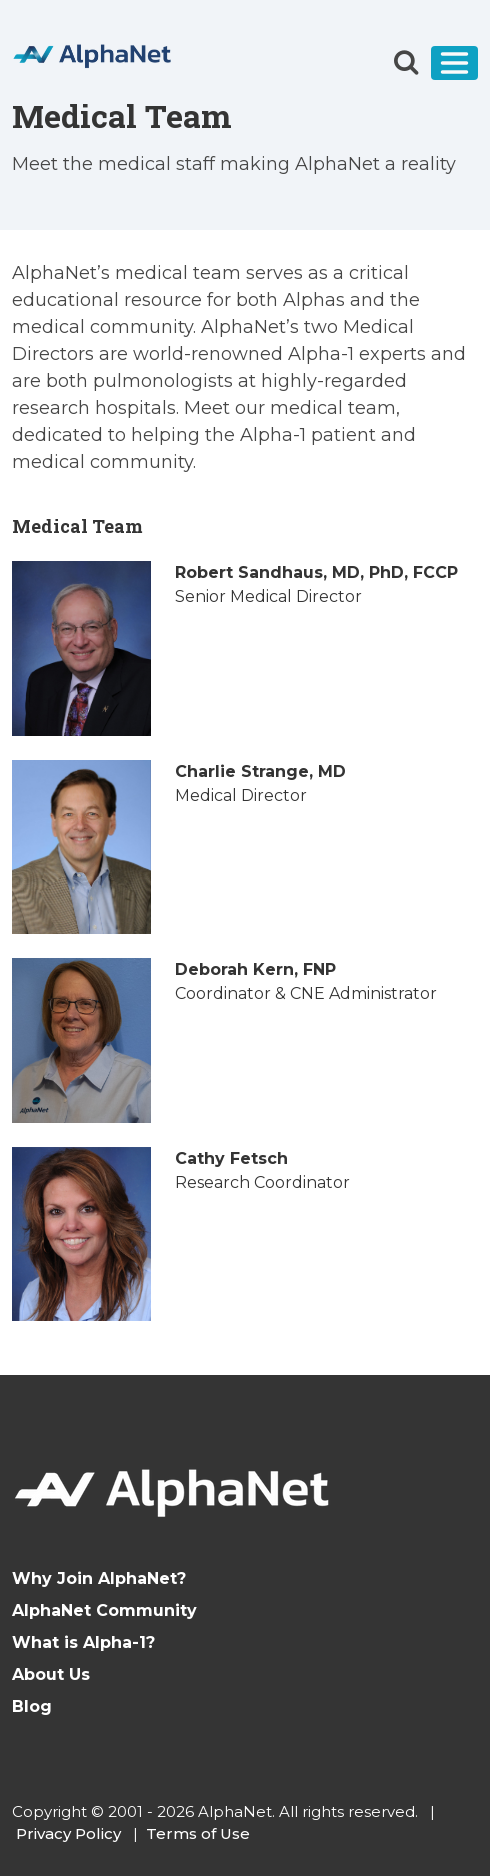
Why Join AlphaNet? (99, 1578)
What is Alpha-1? (83, 1642)
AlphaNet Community (104, 1610)
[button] (406, 62)
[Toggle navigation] (454, 63)
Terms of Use (198, 1833)
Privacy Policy (68, 1833)
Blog (32, 1706)
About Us (51, 1674)
